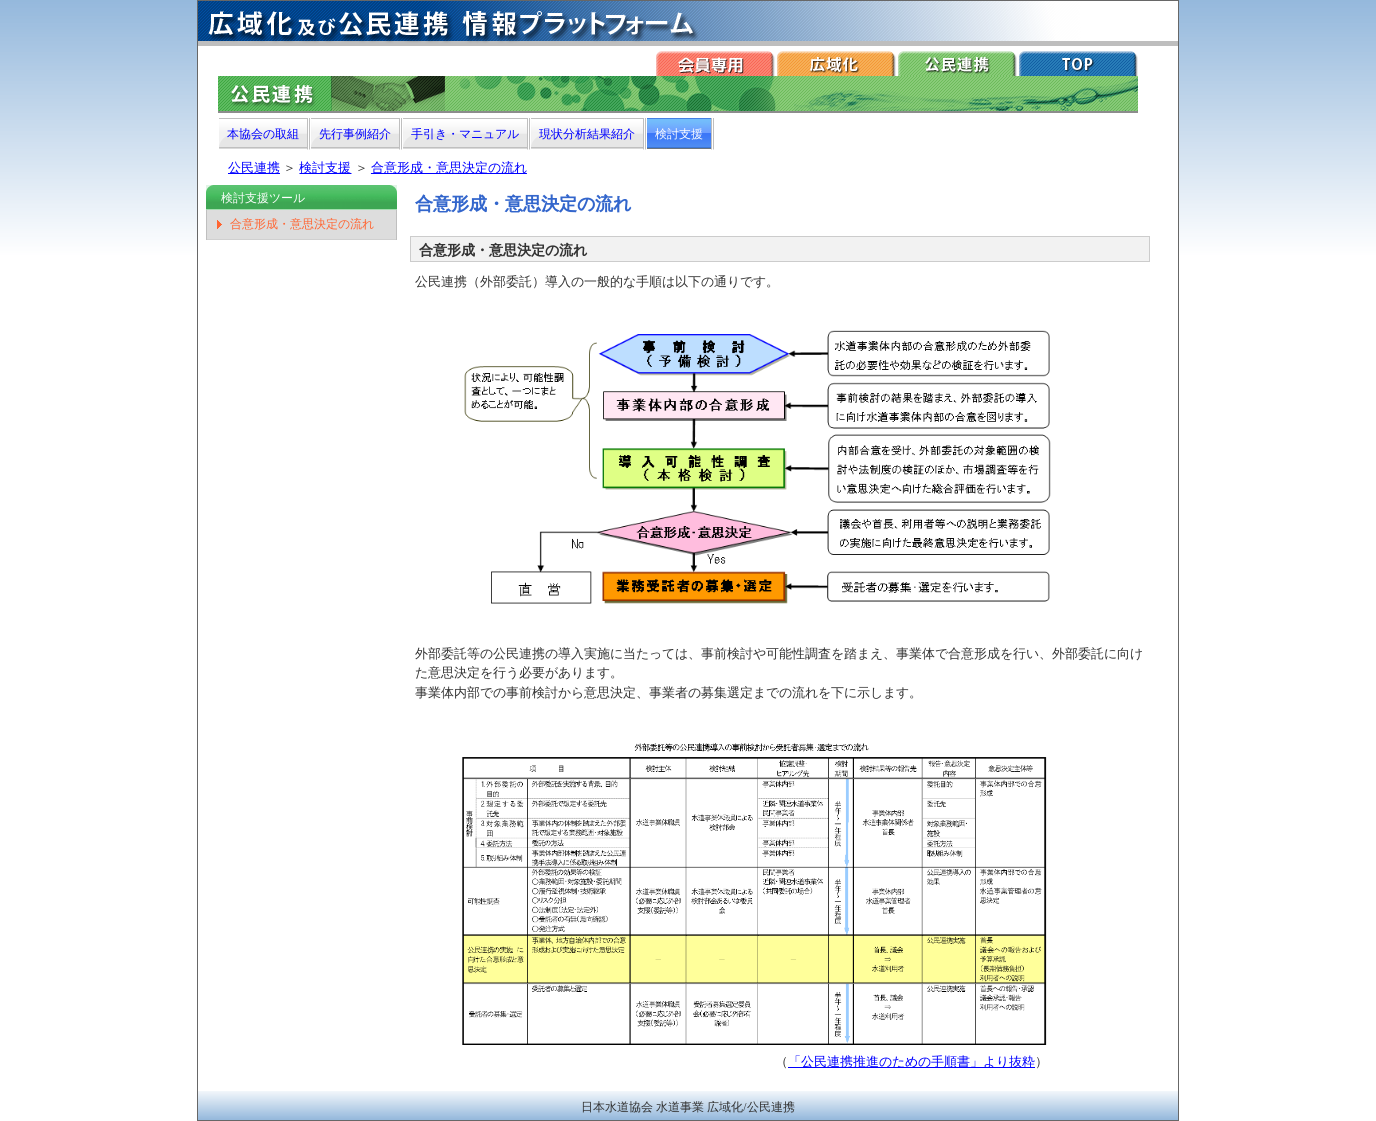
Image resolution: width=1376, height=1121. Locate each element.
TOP (1078, 63)
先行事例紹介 (355, 134)
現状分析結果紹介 (587, 134)
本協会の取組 (263, 134)
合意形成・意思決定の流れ (449, 167)
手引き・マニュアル (465, 134)
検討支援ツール (263, 198)
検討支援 (679, 134)
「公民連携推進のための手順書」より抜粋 (911, 1061)
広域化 (836, 63)
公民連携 (957, 63)
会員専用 (715, 63)
